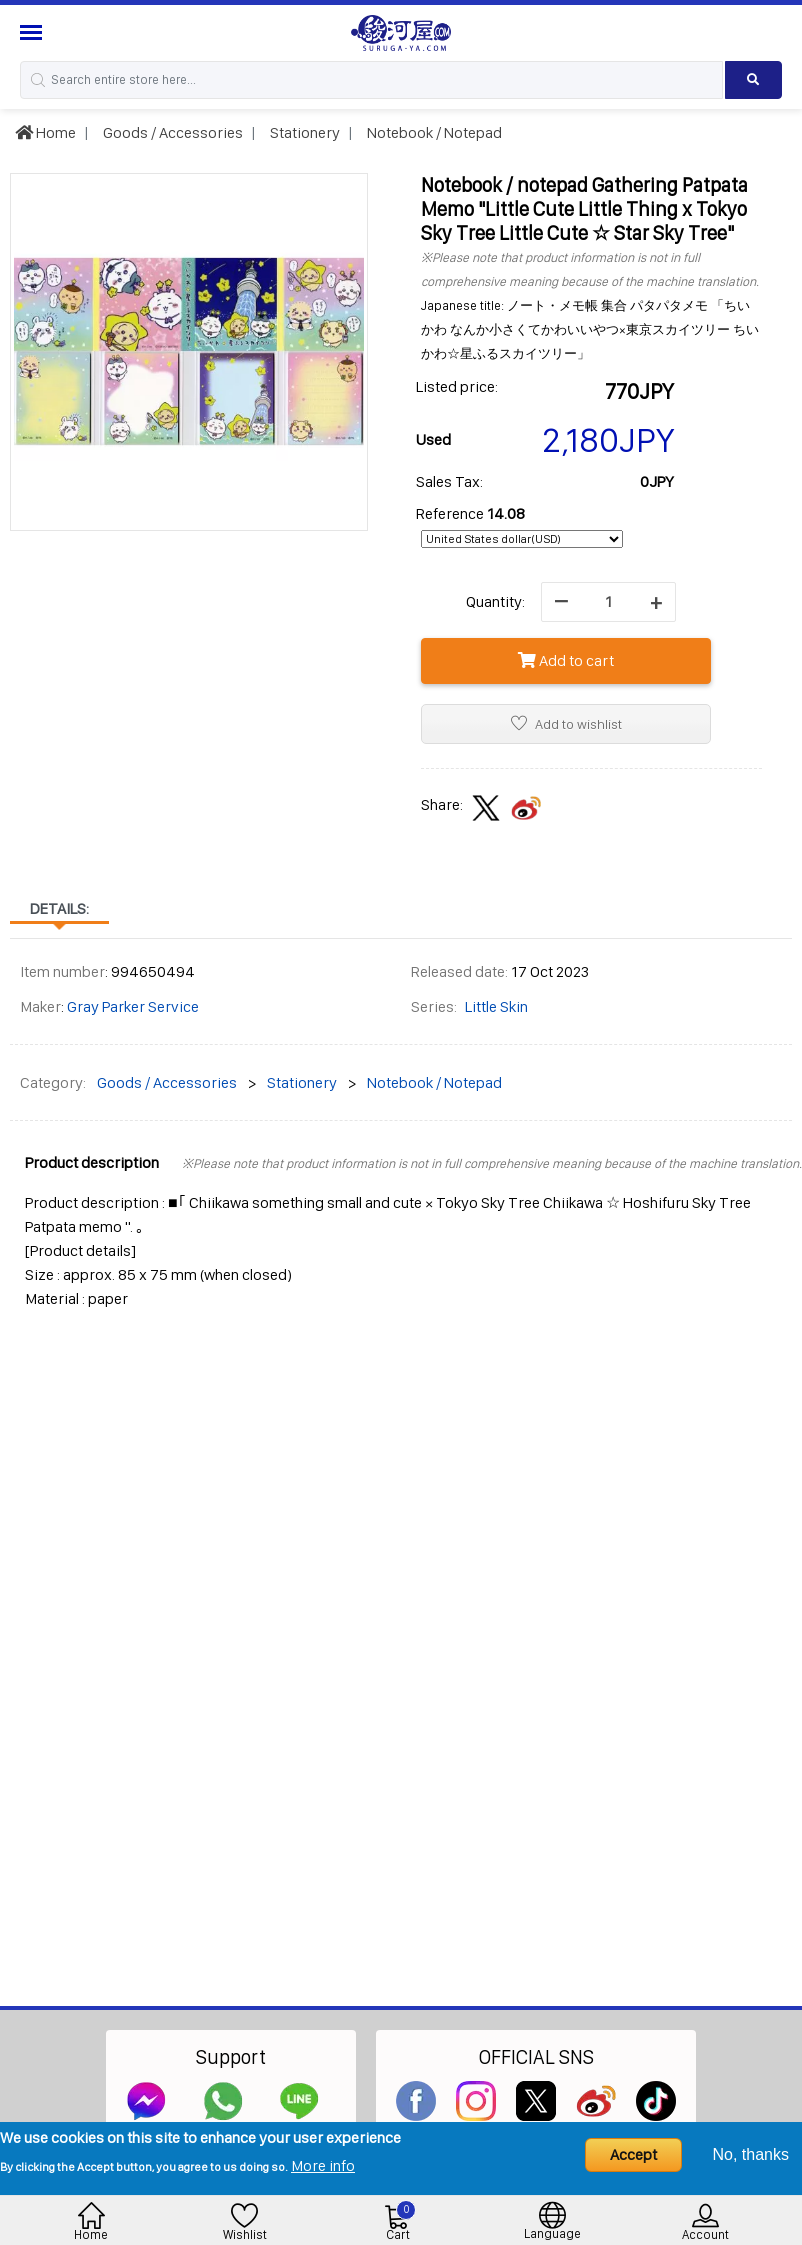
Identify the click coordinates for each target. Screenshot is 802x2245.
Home (45, 132)
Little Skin (496, 1006)
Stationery (303, 132)
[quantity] (608, 602)
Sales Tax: (449, 481)
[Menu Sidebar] (33, 32)
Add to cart (566, 660)
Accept (633, 2154)
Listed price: (457, 386)
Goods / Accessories (171, 132)
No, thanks (751, 2154)
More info (323, 2165)
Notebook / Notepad (433, 132)
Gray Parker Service (133, 1006)
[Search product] (753, 80)
